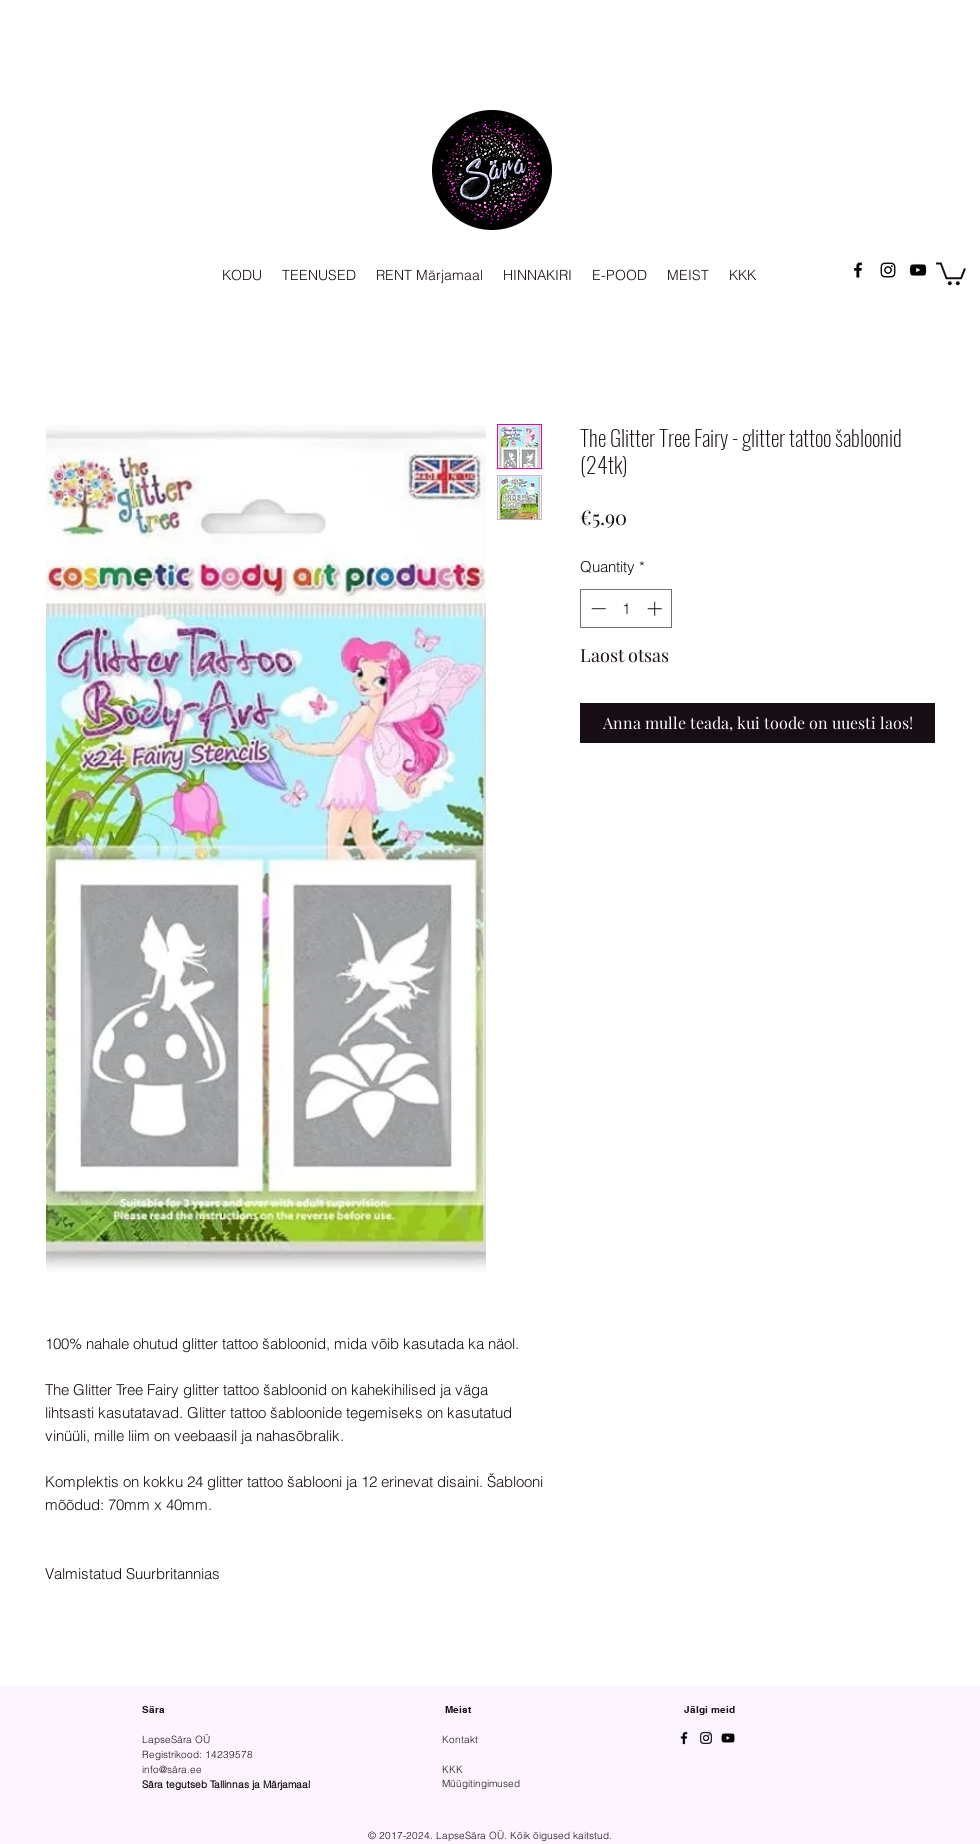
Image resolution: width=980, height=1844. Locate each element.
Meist (458, 1709)
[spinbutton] (626, 608)
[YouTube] (918, 270)
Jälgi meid (709, 1709)
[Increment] (656, 608)
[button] (951, 272)
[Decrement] (596, 608)
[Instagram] (888, 270)
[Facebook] (858, 270)
